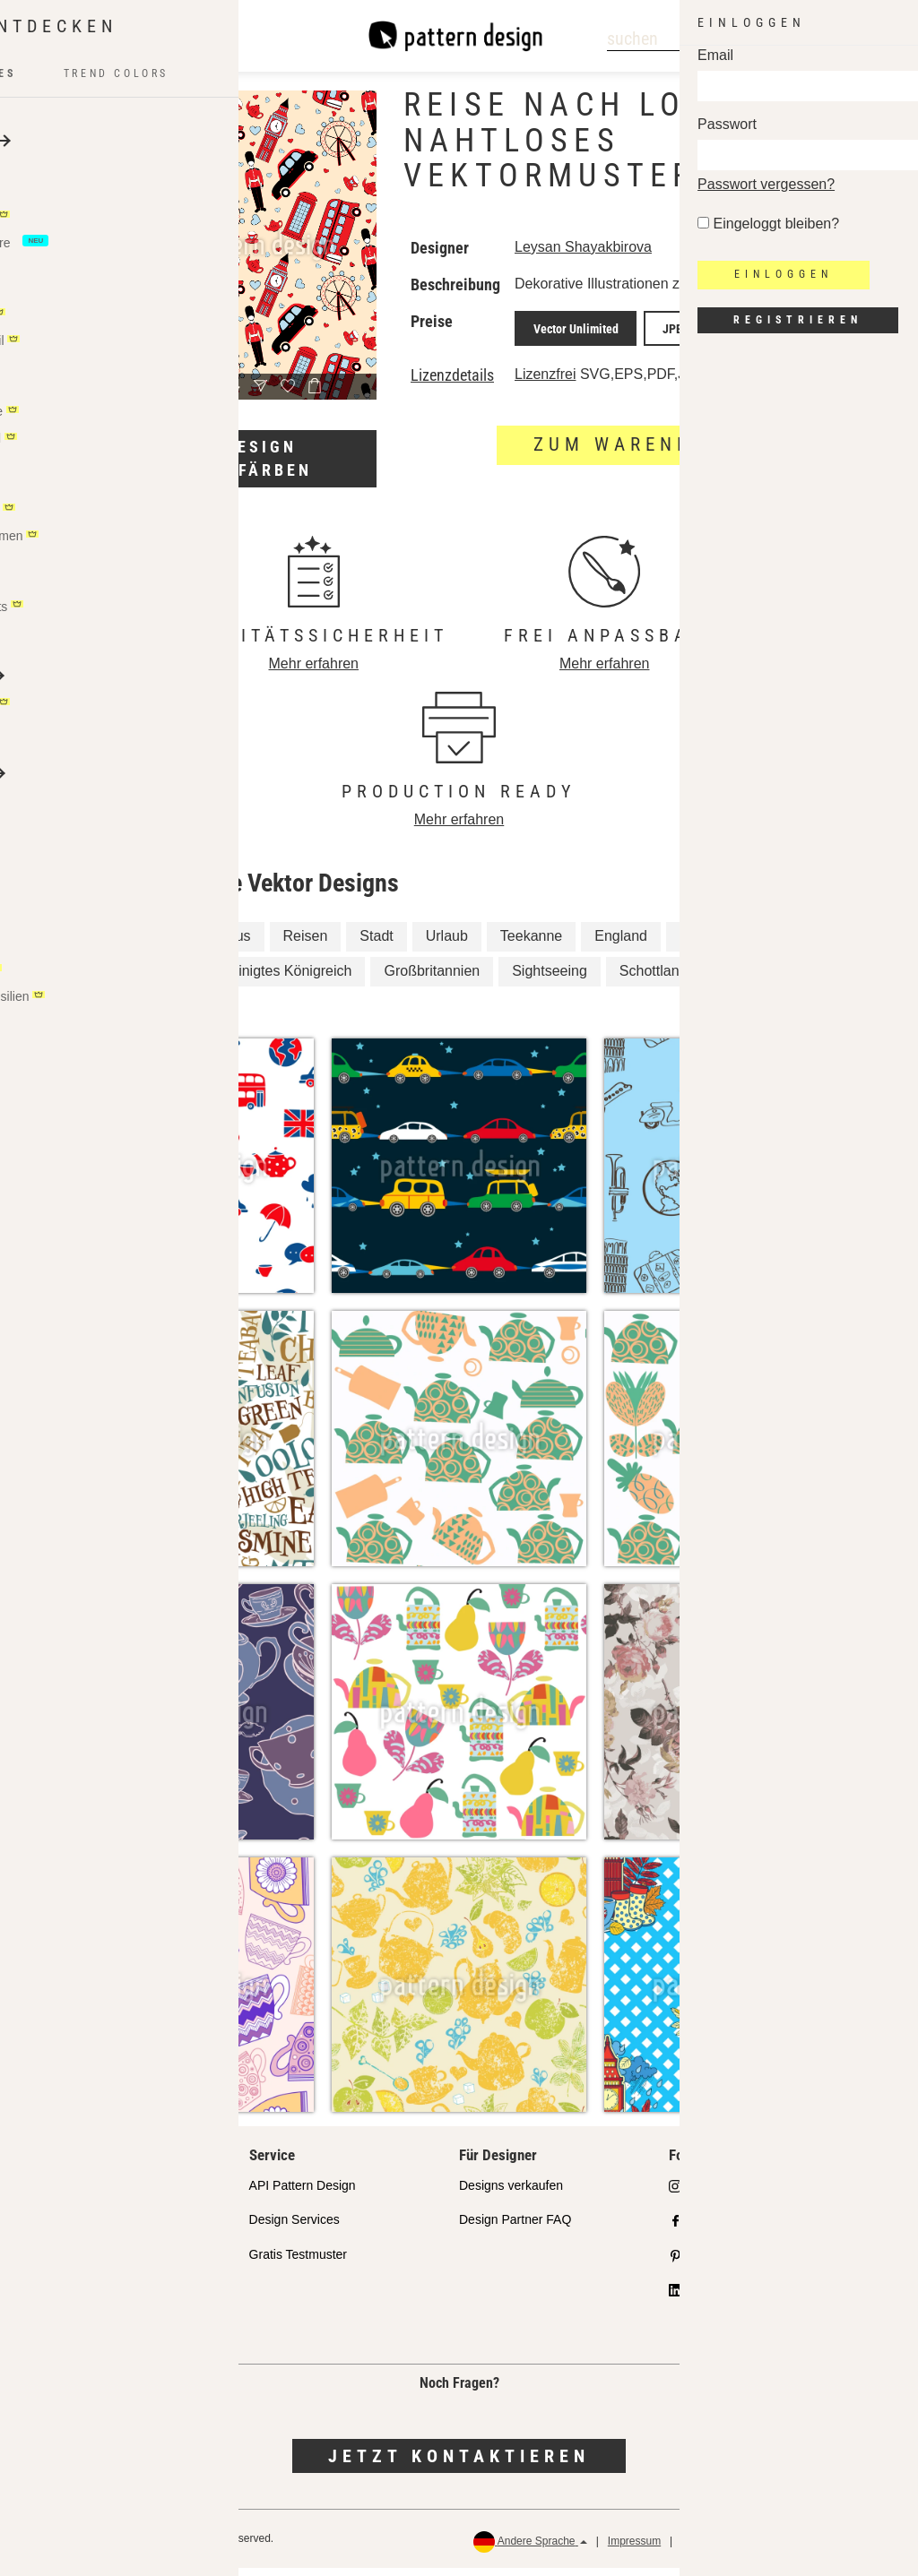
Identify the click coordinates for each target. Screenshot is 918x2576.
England (620, 944)
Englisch (746, 978)
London (703, 944)
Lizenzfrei (545, 386)
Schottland (653, 978)
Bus (238, 944)
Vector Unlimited (568, 344)
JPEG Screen (755, 344)
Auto (179, 944)
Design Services (294, 2227)
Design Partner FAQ (515, 2227)
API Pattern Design (302, 2193)
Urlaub (447, 944)
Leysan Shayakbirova (583, 246)
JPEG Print (666, 344)
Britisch (97, 978)
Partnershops (76, 2262)
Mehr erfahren (314, 671)
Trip (771, 944)
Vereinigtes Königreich (280, 978)
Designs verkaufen (511, 2193)
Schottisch (107, 1013)
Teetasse (103, 944)
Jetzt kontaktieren (459, 2464)
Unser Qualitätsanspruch (108, 2193)
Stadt (376, 944)
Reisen (305, 944)
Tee (165, 978)
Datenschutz (711, 2549)
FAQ (51, 2332)
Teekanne (531, 944)
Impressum (634, 2549)
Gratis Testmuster (298, 2262)
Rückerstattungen (847, 2549)
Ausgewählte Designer (101, 2227)
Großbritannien (432, 978)
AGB (772, 2549)
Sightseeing (549, 978)
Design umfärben (261, 458)
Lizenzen (64, 2297)
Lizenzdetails (452, 388)
